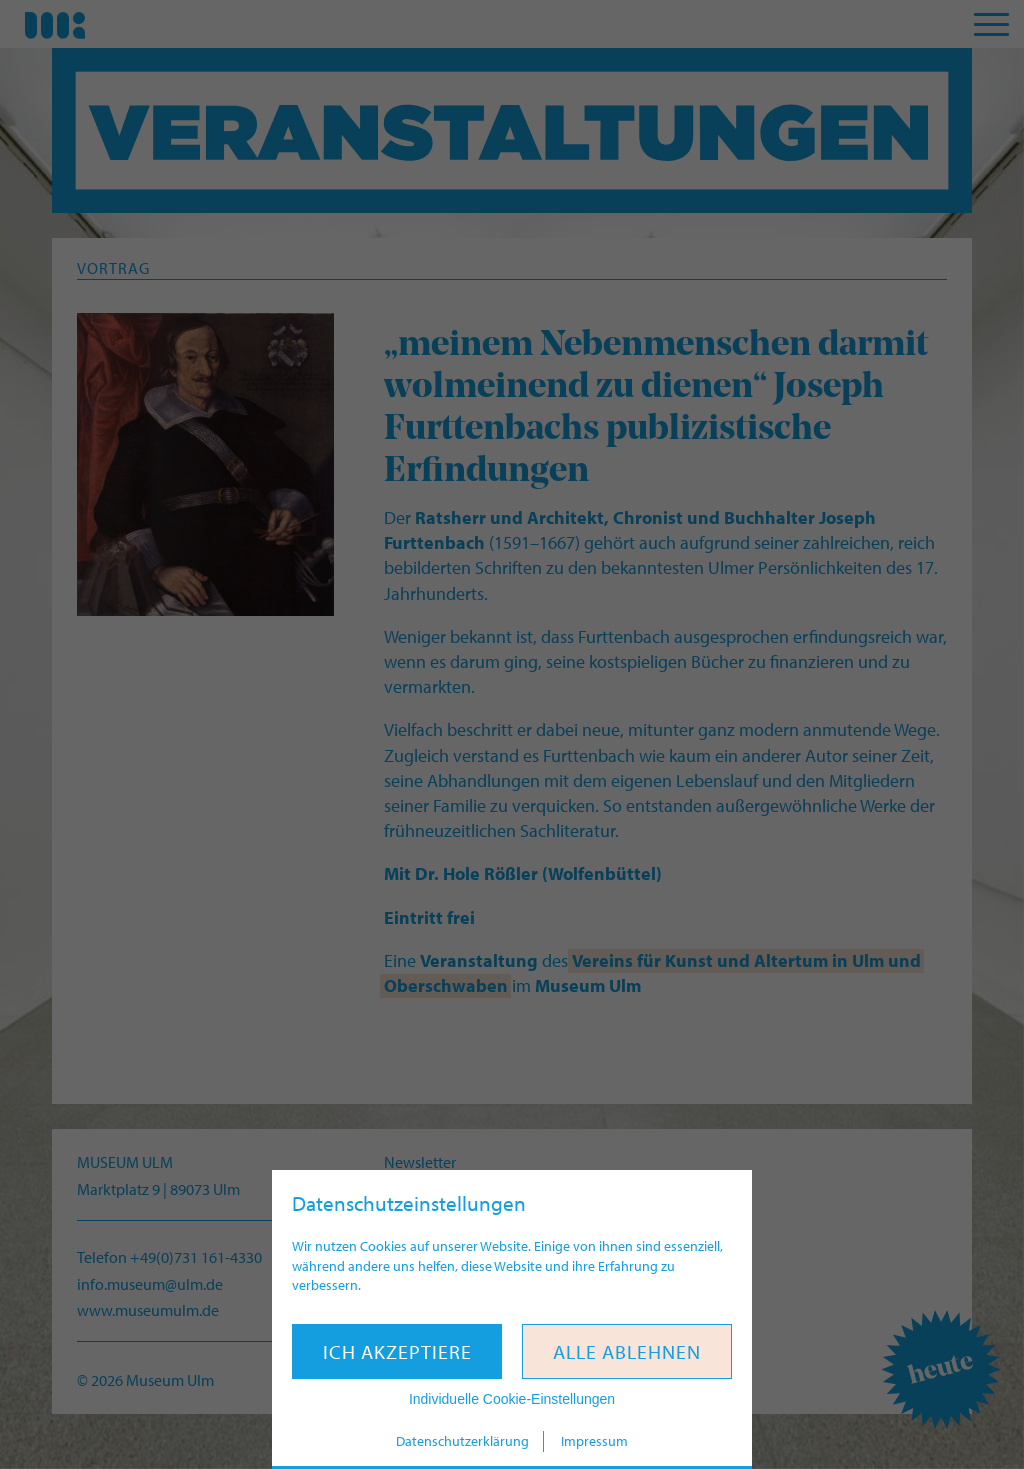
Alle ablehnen (627, 1351)
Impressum (594, 1441)
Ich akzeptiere (397, 1351)
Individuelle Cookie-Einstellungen (512, 1399)
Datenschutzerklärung (462, 1441)
